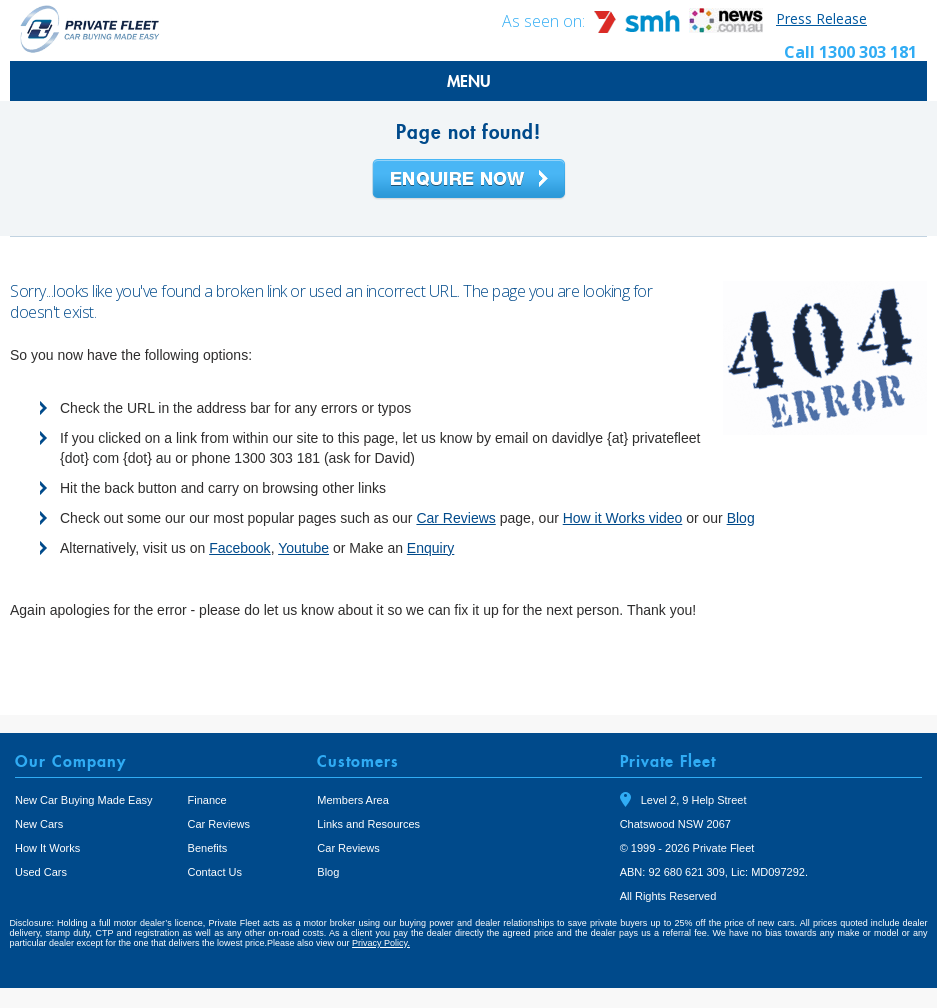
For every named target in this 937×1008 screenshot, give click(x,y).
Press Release (821, 18)
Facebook (239, 548)
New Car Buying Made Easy (84, 800)
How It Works (47, 848)
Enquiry (430, 548)
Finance (207, 800)
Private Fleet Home (90, 28)
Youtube (303, 548)
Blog (741, 518)
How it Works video (623, 518)
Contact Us (215, 872)
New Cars (39, 824)
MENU (469, 81)
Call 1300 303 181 (850, 52)
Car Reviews (455, 518)
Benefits (208, 848)
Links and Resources (368, 824)
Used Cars (41, 872)
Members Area (353, 800)
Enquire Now (469, 180)
